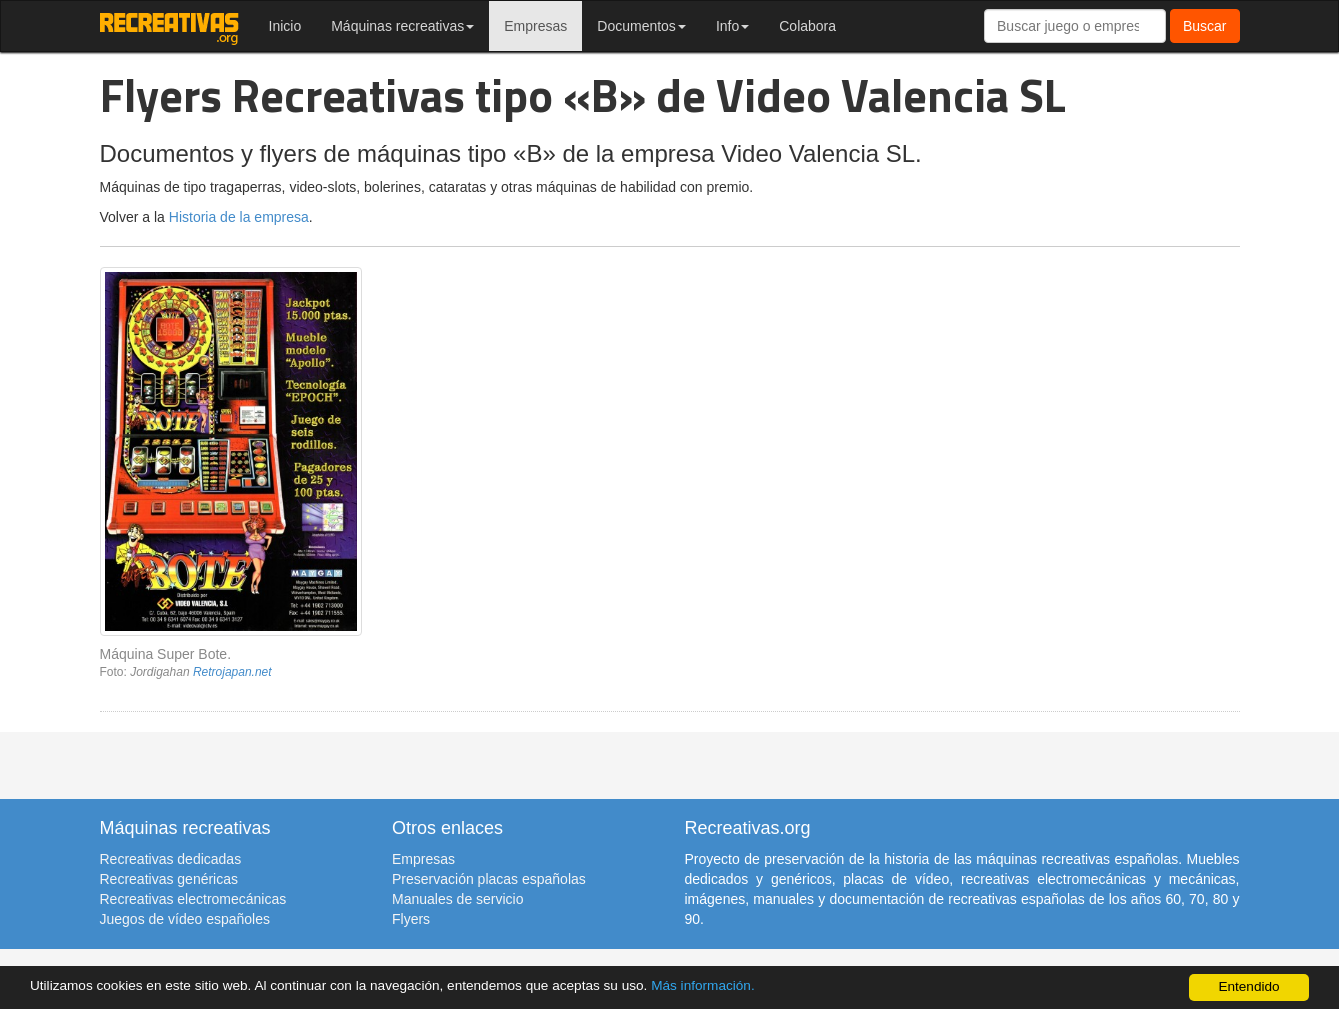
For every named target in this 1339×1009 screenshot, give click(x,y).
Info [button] (732, 26)
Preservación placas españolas (489, 879)
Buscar (1205, 26)
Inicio (285, 26)
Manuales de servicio (458, 899)
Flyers (411, 919)
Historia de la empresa (239, 217)
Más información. (703, 985)
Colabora (807, 26)
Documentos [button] (641, 26)
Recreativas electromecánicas (193, 899)
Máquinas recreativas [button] (402, 26)
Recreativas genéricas (169, 879)
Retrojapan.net (232, 672)
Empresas (535, 26)
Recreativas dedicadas (171, 859)
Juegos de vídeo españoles (185, 919)
